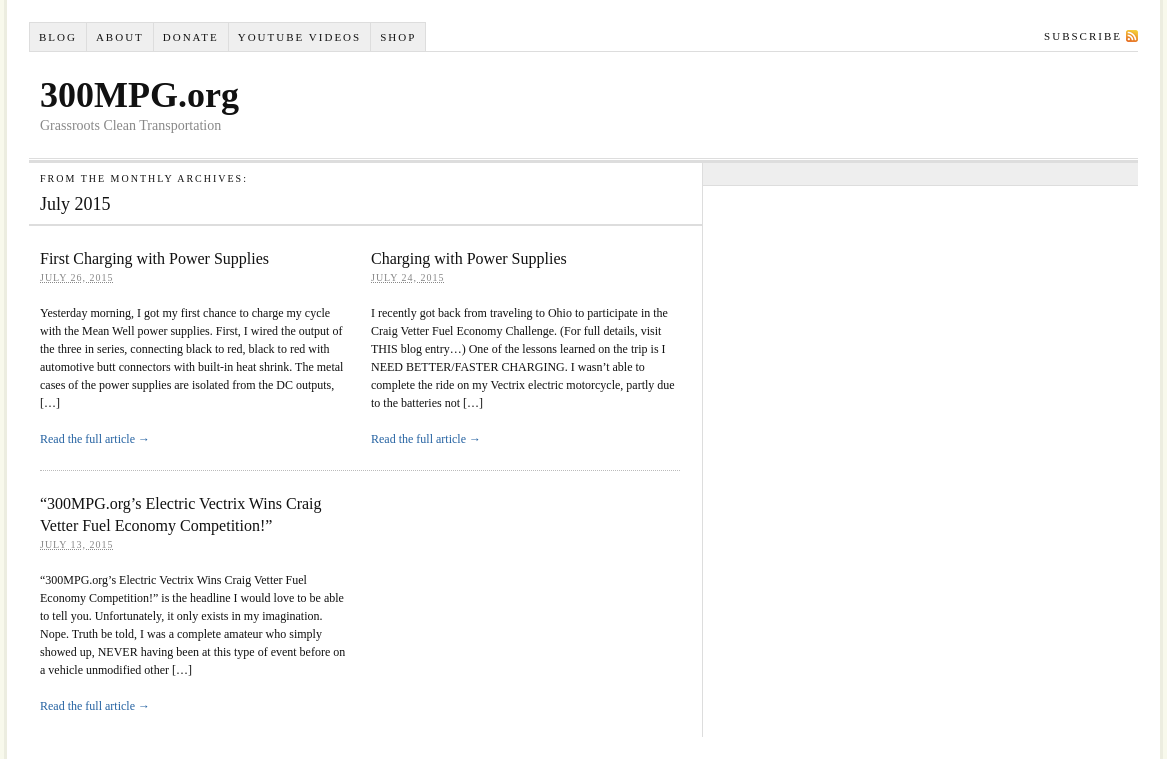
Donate (191, 37)
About (120, 37)
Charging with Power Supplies (469, 258)
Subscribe (1083, 36)
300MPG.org (139, 95)
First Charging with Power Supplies (154, 258)
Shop (398, 37)
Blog (58, 37)
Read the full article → (95, 439)
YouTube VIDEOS (299, 37)
